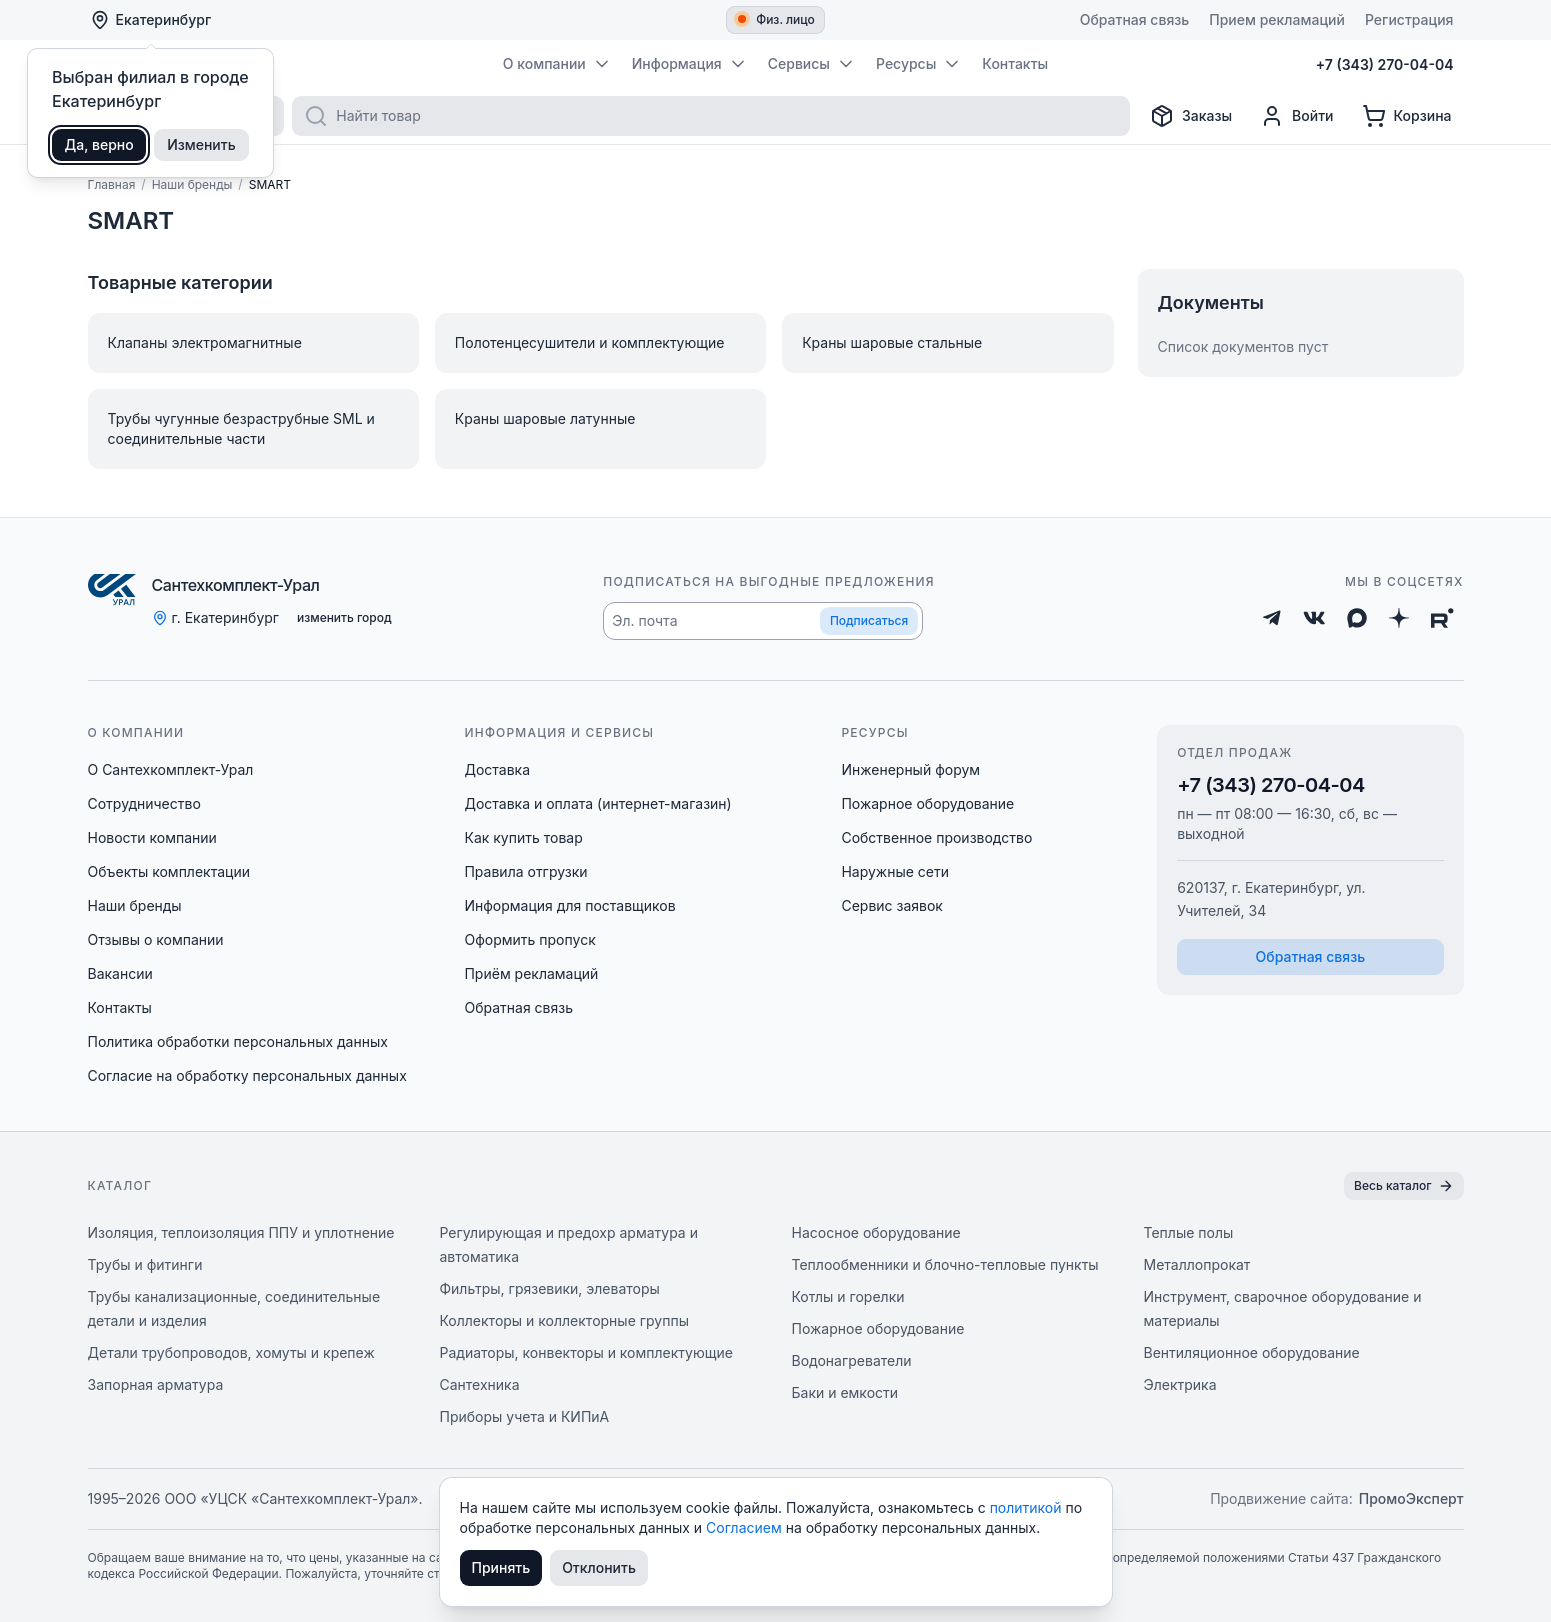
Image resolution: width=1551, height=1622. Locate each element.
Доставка (497, 769)
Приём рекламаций (531, 973)
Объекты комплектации (169, 871)
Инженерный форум (910, 769)
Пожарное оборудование (927, 803)
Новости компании (152, 837)
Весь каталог (1403, 1186)
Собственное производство (936, 837)
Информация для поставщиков (569, 905)
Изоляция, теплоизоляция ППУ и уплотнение (241, 1232)
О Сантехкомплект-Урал (171, 769)
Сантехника (480, 1384)
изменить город (344, 617)
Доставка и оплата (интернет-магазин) (597, 803)
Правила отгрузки (525, 871)
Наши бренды (135, 905)
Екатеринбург (151, 20)
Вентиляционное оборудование (1252, 1352)
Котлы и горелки (848, 1296)
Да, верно (99, 144)
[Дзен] (1399, 618)
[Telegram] (1272, 618)
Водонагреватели (852, 1360)
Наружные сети (895, 871)
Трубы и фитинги (145, 1264)
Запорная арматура (156, 1384)
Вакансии (120, 973)
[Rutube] (1442, 618)
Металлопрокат (1197, 1264)
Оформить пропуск (529, 939)
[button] (763, 621)
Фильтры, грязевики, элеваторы (550, 1288)
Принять (501, 1567)
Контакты (120, 1007)
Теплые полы (1189, 1232)
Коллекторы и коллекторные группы (565, 1320)
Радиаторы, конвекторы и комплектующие (586, 1352)
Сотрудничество (144, 803)
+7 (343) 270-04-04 (1271, 785)
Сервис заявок (892, 905)
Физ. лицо (776, 19)
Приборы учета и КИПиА (525, 1416)
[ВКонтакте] (1314, 618)
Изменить (201, 144)
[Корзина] (1407, 116)
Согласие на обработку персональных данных (247, 1075)
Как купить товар (523, 837)
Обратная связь (518, 1007)
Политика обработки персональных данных (238, 1041)
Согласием (746, 1527)
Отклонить (599, 1567)
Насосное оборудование (876, 1232)
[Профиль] (1296, 116)
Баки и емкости (845, 1392)
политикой (1028, 1507)
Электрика (1180, 1384)
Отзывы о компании (156, 939)
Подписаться (869, 620)
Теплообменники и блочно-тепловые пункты (945, 1264)
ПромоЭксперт (1411, 1498)
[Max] (1357, 618)
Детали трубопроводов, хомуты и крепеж (231, 1352)
